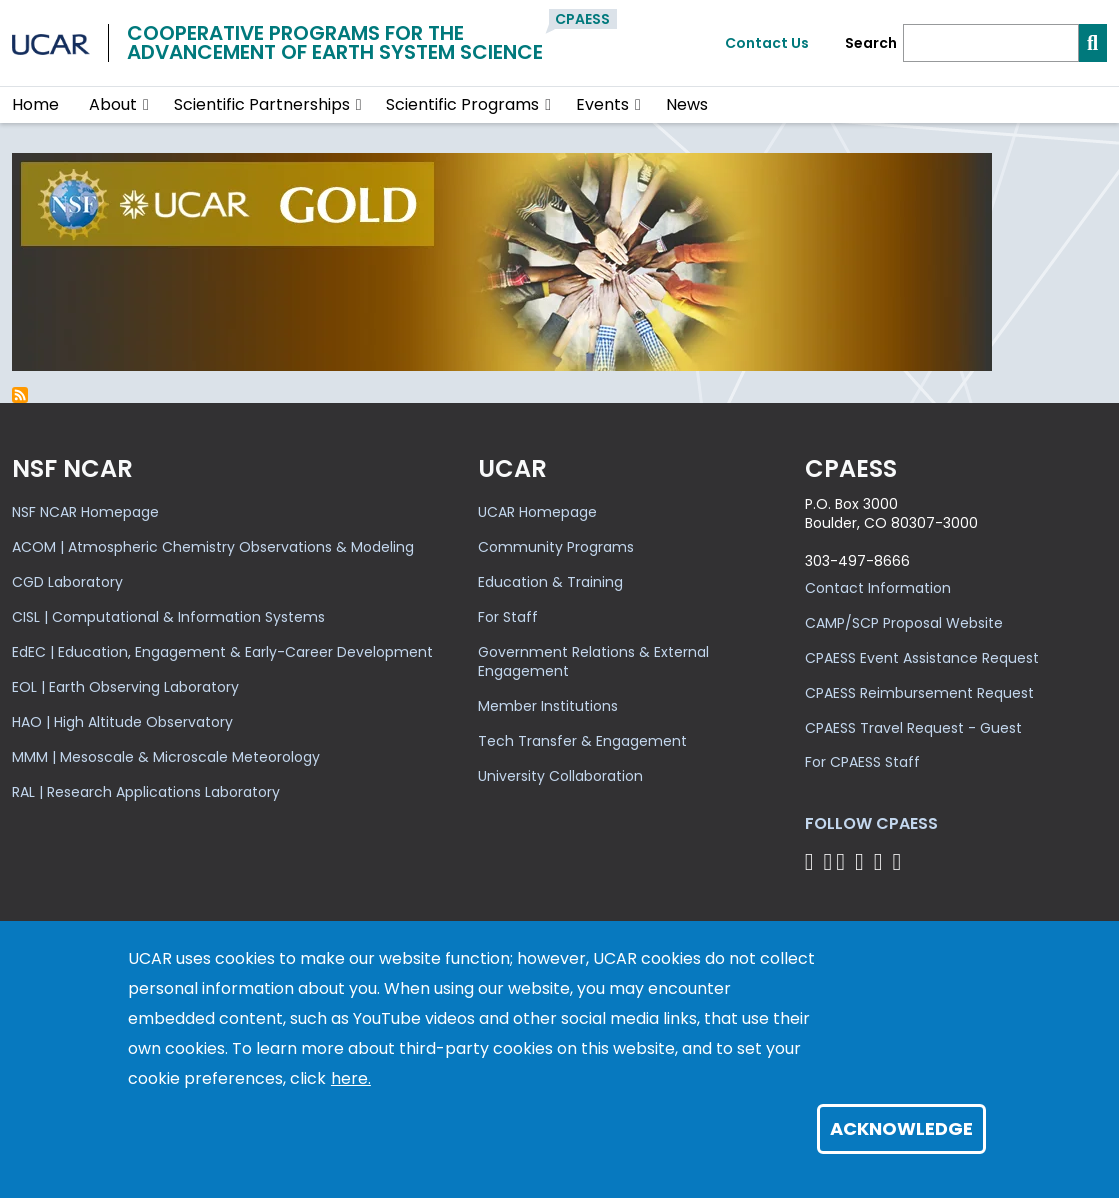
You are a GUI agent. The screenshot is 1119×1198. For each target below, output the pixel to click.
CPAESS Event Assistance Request (922, 658)
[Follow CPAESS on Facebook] (812, 861)
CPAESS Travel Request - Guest (913, 728)
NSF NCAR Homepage (85, 512)
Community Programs (556, 547)
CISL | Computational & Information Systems (168, 617)
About (113, 104)
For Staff (508, 617)
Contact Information (878, 588)
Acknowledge (901, 1128)
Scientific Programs (462, 104)
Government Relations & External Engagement (593, 661)
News (687, 104)
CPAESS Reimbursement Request (919, 693)
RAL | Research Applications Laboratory (146, 792)
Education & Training (550, 582)
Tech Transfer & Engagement (582, 741)
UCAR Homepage (537, 512)
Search (871, 43)
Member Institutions (548, 706)
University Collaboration (560, 776)
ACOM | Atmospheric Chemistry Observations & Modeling (213, 547)
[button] (146, 105)
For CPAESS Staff (862, 762)
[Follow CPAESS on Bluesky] (827, 861)
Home (35, 104)
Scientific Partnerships (262, 104)
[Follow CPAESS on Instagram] (881, 861)
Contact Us (767, 43)
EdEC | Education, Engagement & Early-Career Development (222, 652)
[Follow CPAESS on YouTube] (899, 861)
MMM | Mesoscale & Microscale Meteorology (166, 757)
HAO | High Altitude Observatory (122, 722)
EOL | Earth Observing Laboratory (125, 687)
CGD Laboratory (67, 582)
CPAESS (582, 19)
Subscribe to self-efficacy (20, 395)
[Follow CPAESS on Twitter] (843, 861)
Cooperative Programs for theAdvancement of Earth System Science (335, 42)
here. (351, 1078)
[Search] (991, 43)
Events (602, 104)
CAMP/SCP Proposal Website (904, 623)
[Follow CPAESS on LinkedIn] (862, 861)
